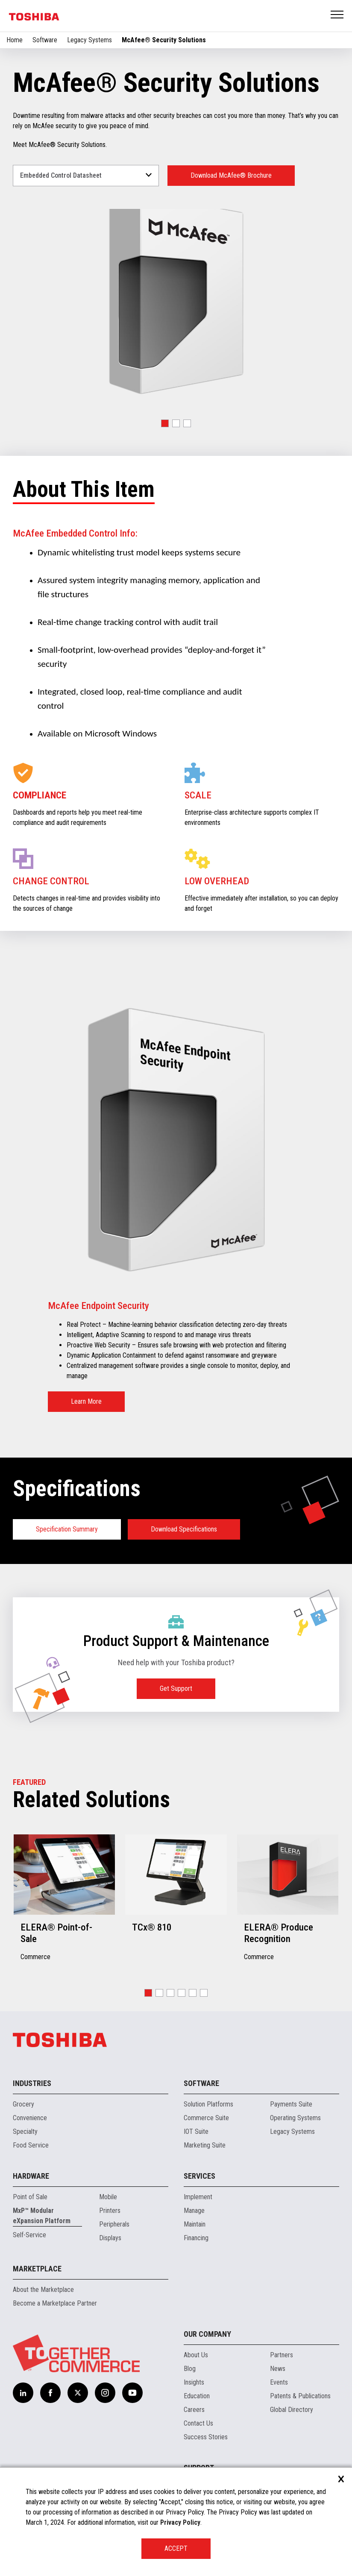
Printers (109, 2210)
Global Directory (291, 2410)
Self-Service (29, 2235)
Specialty (25, 2131)
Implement (198, 2197)
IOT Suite (196, 2131)
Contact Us (198, 2423)
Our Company (207, 2334)
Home (14, 40)
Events (279, 2382)
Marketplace (37, 2268)
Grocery (23, 2104)
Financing (196, 2238)
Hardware (31, 2175)
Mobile (108, 2197)
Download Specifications (184, 1529)
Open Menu (337, 15)
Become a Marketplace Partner (55, 2303)
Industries (32, 2083)
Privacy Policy (180, 2522)
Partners (281, 2355)
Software (44, 40)
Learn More (86, 1401)
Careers (194, 2410)
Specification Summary (67, 1529)
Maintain (194, 2224)
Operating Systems (295, 2118)
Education (197, 2396)
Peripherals (114, 2224)
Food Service (31, 2145)
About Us (196, 2355)
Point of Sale (30, 2197)
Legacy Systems (89, 40)
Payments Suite (291, 2104)
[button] (165, 423)
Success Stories (206, 2437)
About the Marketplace (43, 2290)
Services (199, 2175)
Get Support (176, 1688)
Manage (194, 2210)
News (277, 2369)
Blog (190, 2369)
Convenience (30, 2118)
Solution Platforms (208, 2104)
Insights (194, 2382)
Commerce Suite (206, 2118)
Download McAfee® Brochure (231, 175)
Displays (110, 2238)
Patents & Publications (300, 2396)
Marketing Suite (205, 2145)
